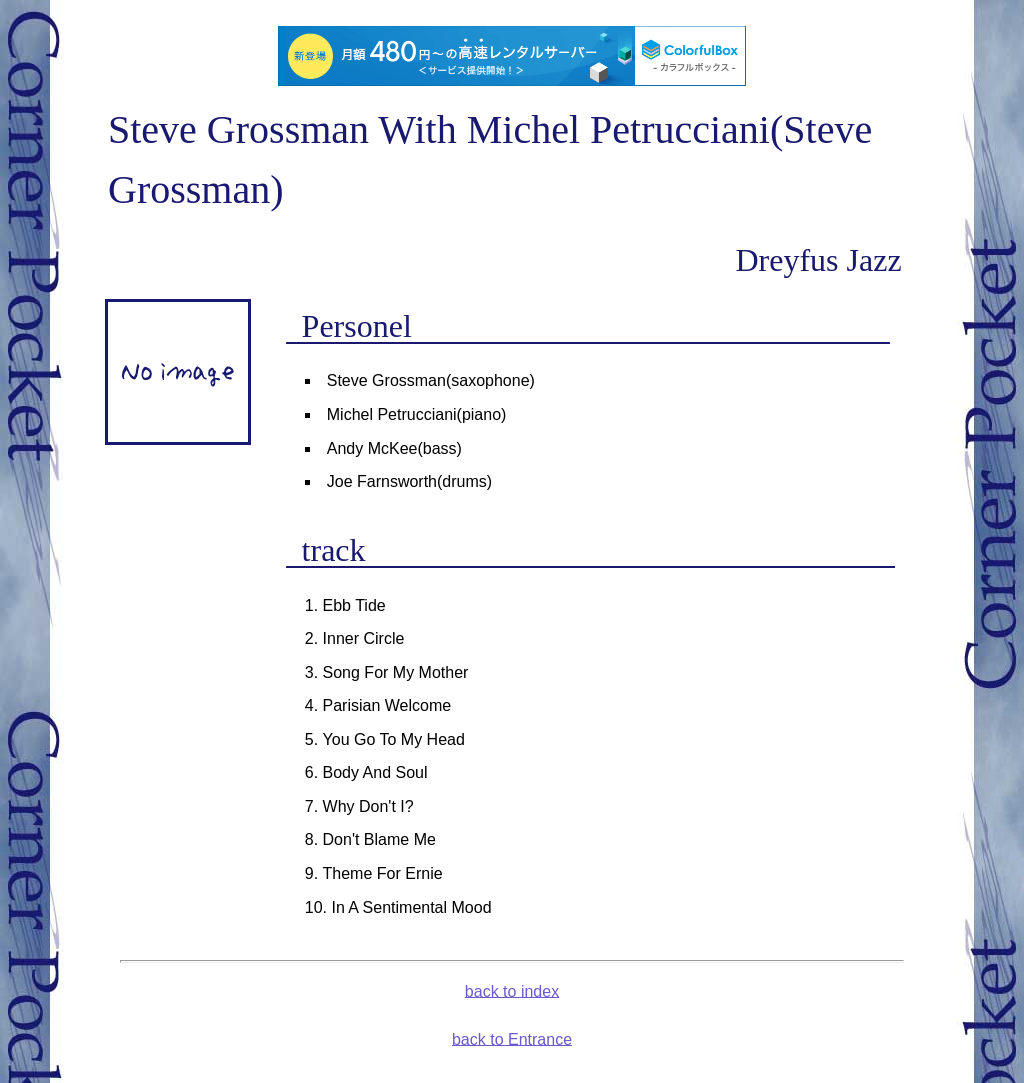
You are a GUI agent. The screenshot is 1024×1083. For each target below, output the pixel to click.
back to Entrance (512, 1038)
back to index (512, 990)
